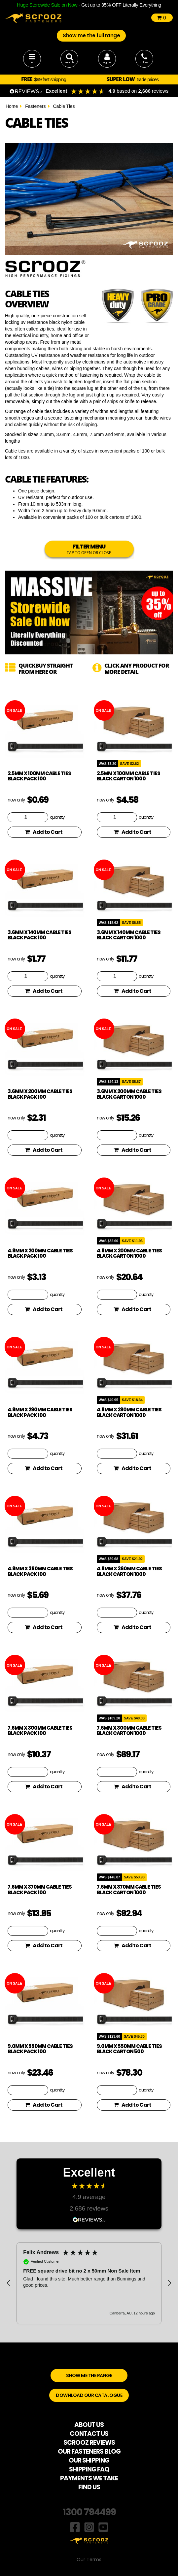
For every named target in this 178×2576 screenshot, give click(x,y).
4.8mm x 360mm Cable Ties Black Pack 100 (40, 1571)
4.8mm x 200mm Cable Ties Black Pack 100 (40, 1253)
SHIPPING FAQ (89, 2469)
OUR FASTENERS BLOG (89, 2451)
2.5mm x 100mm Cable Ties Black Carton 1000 (128, 776)
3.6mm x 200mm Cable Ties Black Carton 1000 (129, 1094)
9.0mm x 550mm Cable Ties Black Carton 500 (129, 2049)
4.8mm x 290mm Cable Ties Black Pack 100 (40, 1412)
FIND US (89, 2487)
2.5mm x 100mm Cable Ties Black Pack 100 (39, 776)
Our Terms (89, 2559)
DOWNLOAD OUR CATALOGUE (89, 2395)
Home (12, 106)
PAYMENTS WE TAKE (89, 2478)
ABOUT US (89, 2424)
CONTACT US (89, 2433)
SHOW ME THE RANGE (89, 2375)
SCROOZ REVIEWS (89, 2442)
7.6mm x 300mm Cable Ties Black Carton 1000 (129, 1730)
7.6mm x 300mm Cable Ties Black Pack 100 (40, 1730)
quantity (57, 817)
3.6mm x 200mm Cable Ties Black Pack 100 (40, 1094)
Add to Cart (43, 832)
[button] (9, 2283)
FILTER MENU (89, 549)
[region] (89, 2283)
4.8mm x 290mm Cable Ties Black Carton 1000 (129, 1412)
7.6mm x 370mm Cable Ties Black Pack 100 (40, 1889)
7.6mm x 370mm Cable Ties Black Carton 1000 (129, 1889)
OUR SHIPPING (89, 2460)
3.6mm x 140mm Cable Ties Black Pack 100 (39, 935)
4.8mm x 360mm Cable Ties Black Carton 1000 (129, 1571)
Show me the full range (91, 35)
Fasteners (35, 106)
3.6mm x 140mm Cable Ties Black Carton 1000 (128, 935)
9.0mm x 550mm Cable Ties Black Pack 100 (40, 2049)
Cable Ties (64, 106)
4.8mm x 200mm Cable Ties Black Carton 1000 (129, 1253)
